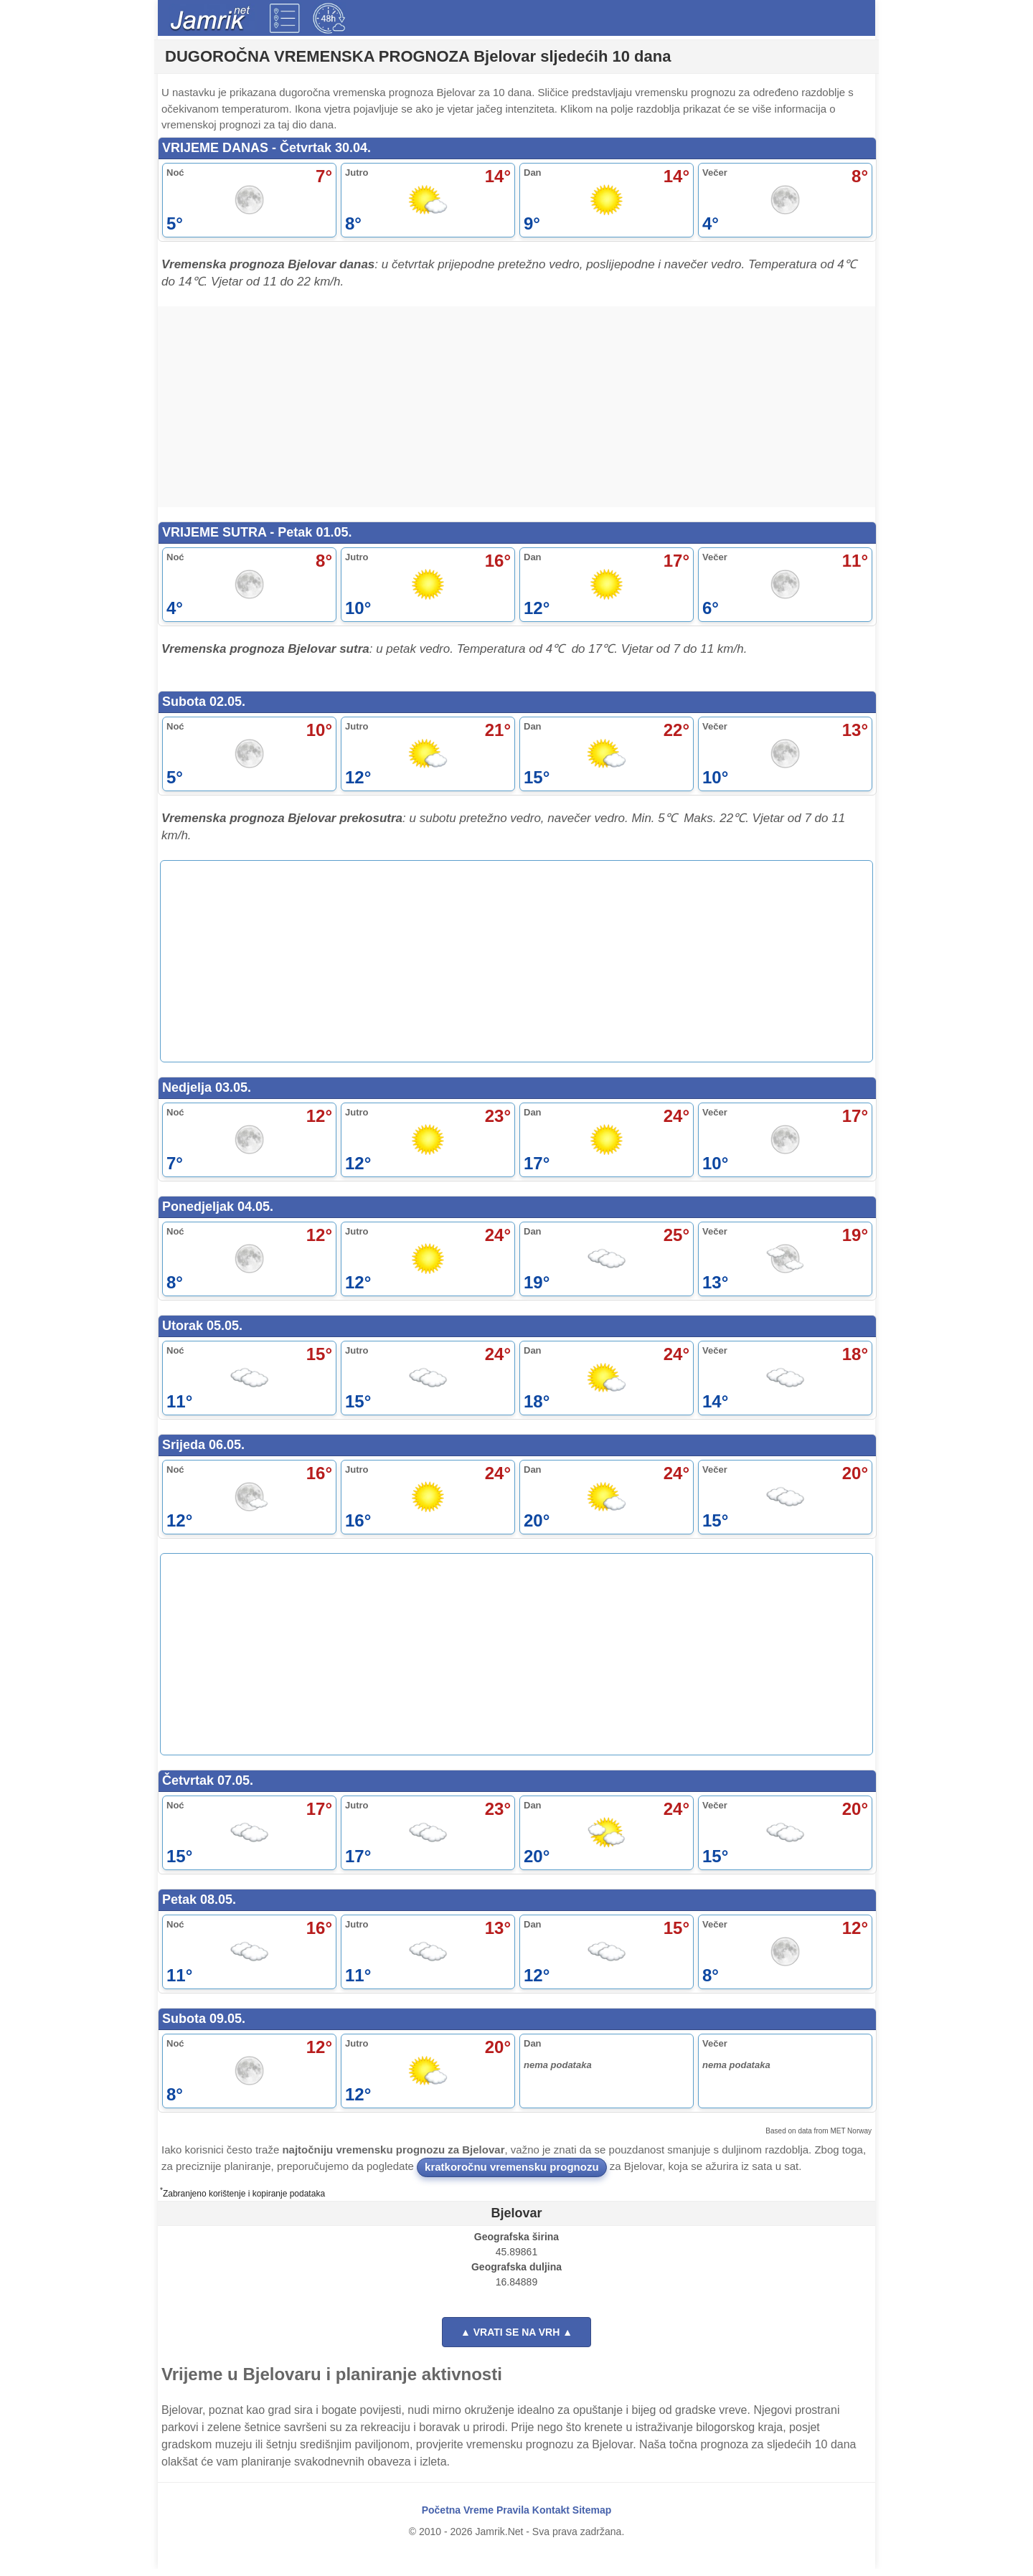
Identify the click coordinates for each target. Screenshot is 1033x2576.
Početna (441, 2517)
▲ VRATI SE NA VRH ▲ (516, 2339)
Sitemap (591, 2517)
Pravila (512, 2517)
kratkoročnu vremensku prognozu (512, 2174)
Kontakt (551, 2517)
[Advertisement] (516, 407)
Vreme (478, 2517)
